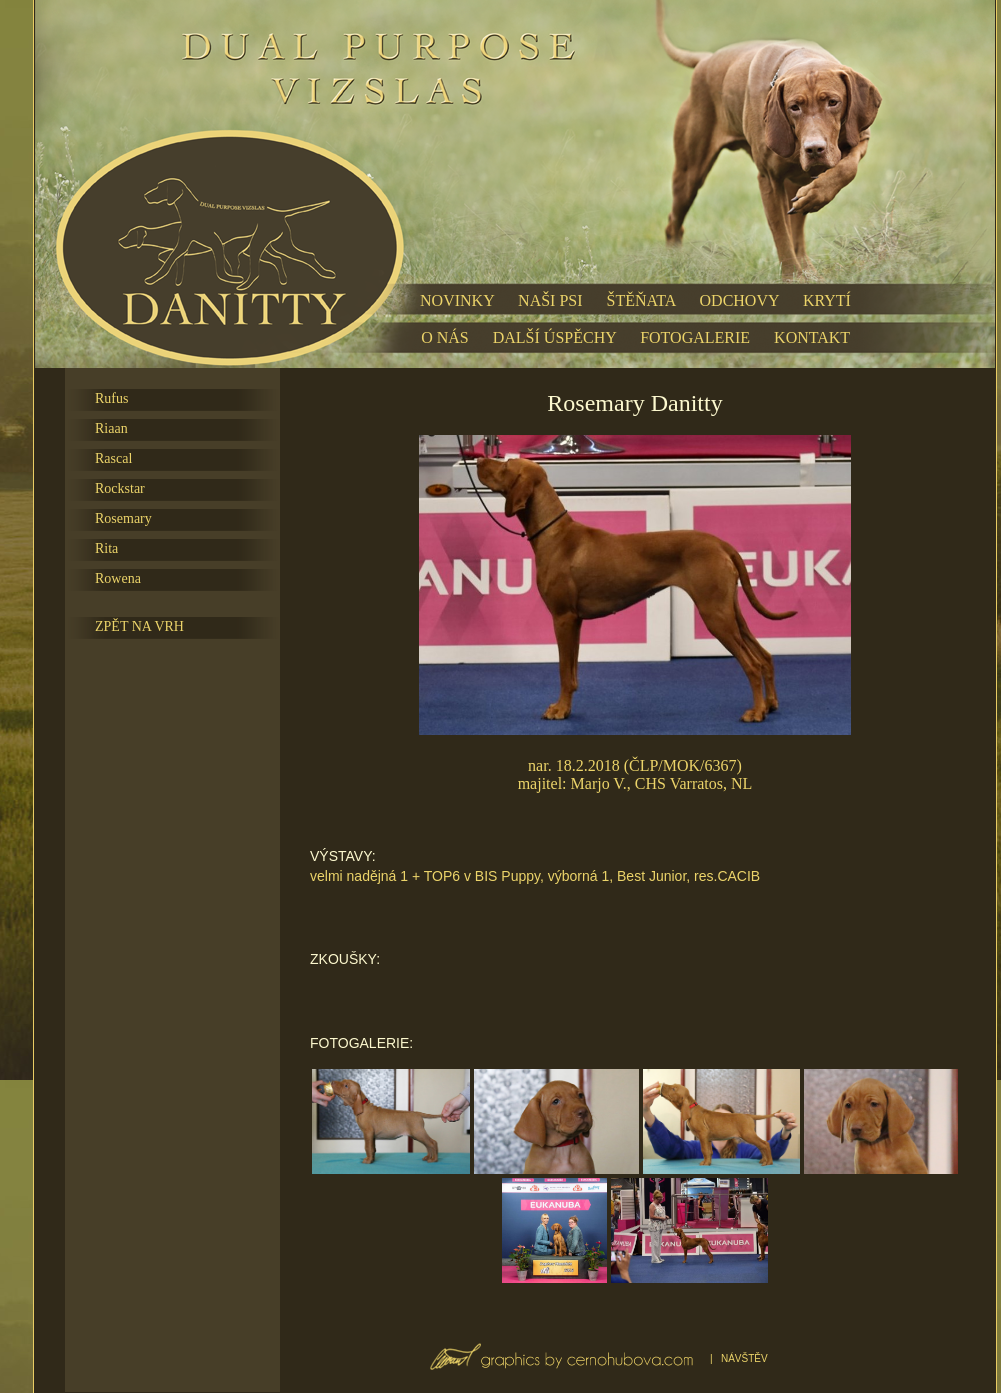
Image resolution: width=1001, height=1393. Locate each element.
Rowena (118, 578)
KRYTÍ (827, 300)
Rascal (113, 458)
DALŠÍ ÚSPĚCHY (554, 337)
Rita (106, 548)
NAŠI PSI (550, 300)
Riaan (111, 428)
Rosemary (123, 518)
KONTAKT (812, 337)
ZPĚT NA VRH (139, 626)
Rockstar (120, 488)
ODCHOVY (739, 300)
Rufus (111, 398)
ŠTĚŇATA (641, 300)
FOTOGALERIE (695, 337)
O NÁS (445, 337)
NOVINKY (457, 300)
